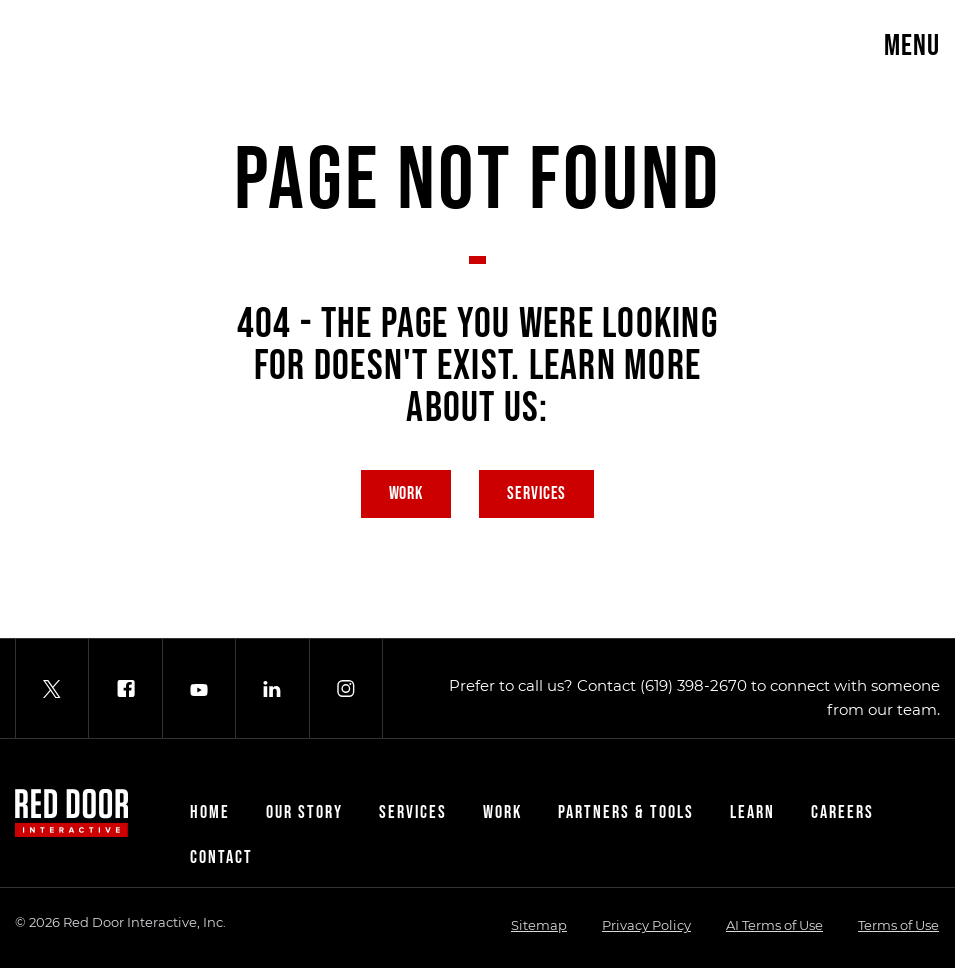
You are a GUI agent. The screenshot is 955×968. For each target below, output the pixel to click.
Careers (842, 812)
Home (210, 812)
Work (406, 493)
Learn (752, 812)
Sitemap (539, 925)
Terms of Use (898, 925)
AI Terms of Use (774, 925)
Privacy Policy (646, 925)
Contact (221, 857)
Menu (912, 46)
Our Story (304, 812)
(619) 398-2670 (693, 685)
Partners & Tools (626, 812)
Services (536, 493)
